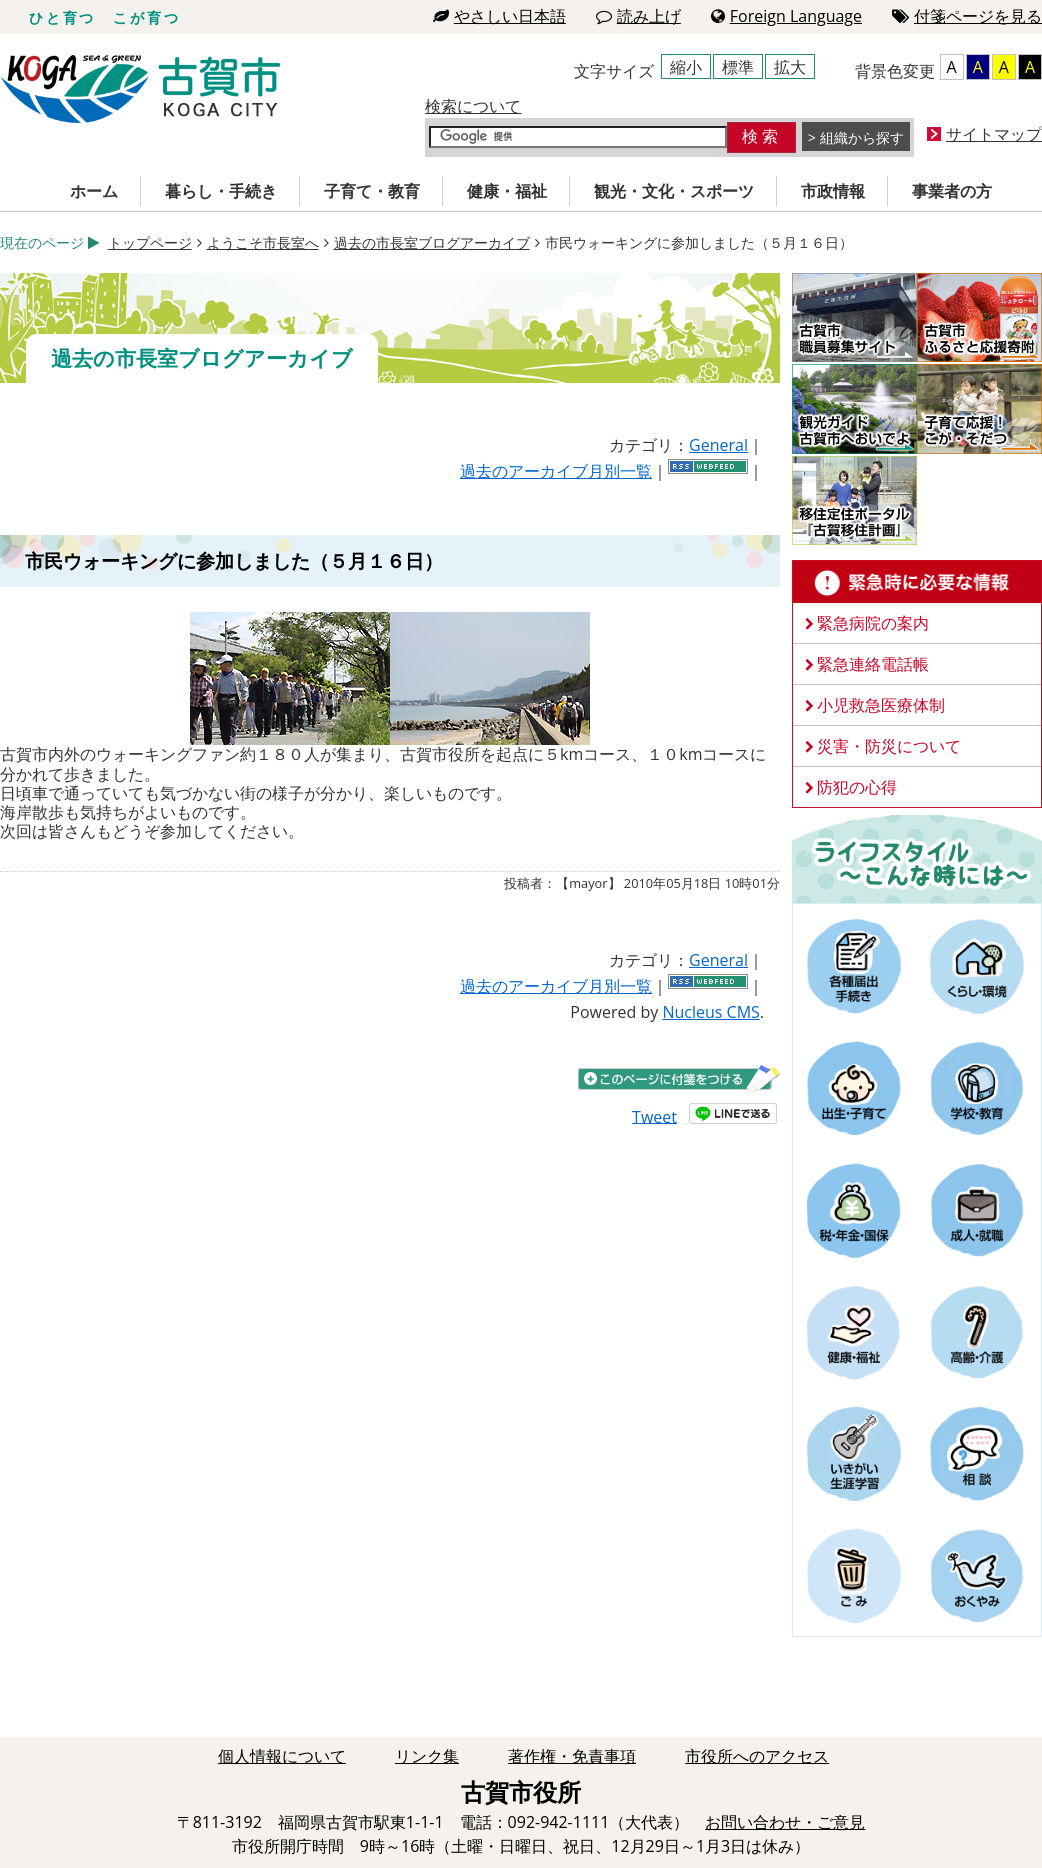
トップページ (150, 242)
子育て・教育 (372, 191)
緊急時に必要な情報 (917, 582)
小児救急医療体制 (881, 705)
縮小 (686, 67)
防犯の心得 (857, 787)
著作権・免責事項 (572, 1756)
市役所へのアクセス (757, 1756)
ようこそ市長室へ (263, 242)
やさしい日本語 (499, 16)
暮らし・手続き (221, 191)
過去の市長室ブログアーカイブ (432, 242)
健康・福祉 (507, 191)
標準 (738, 67)
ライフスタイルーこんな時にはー (917, 858)
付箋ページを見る (967, 16)
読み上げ (638, 16)
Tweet (654, 1116)
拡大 (790, 67)
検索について (473, 106)
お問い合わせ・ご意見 (785, 1822)
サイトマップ (994, 134)
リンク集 (427, 1756)
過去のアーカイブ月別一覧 (556, 471)
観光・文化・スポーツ (674, 191)
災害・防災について (889, 746)
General (718, 445)
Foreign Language (786, 16)
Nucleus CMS (710, 1012)
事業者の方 (952, 191)
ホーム (94, 191)
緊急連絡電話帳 (873, 664)
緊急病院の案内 (873, 623)
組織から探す (862, 137)
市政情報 (833, 191)
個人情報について (282, 1756)
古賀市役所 (140, 89)
